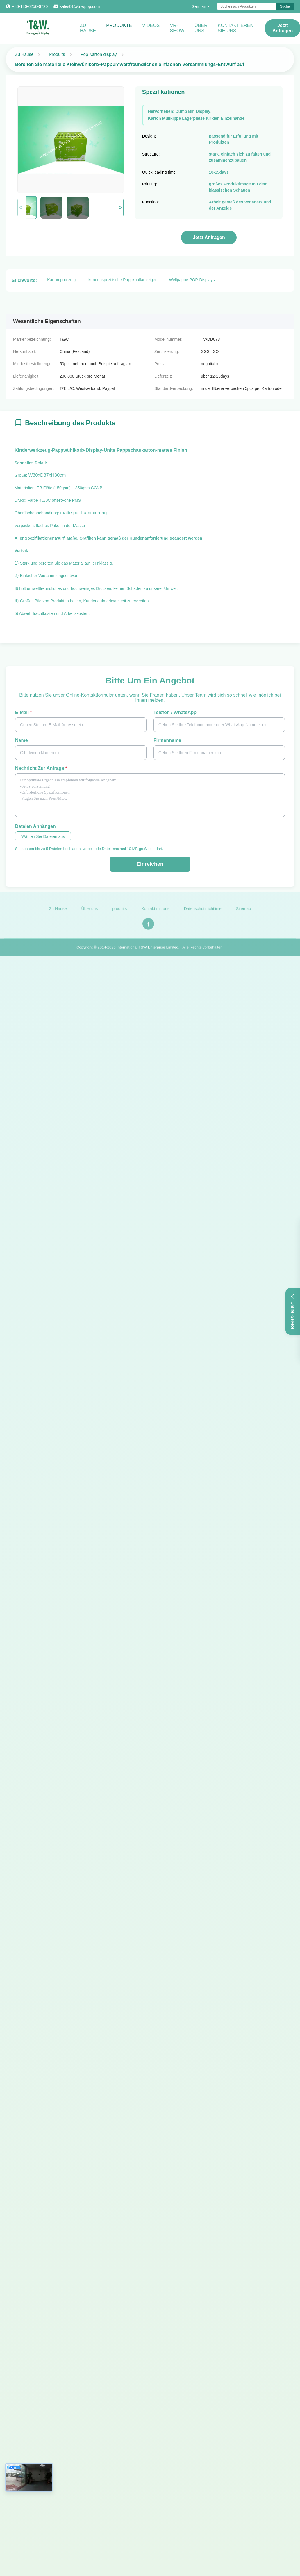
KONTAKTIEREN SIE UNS (235, 28)
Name (21, 740)
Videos (151, 25)
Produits (57, 54)
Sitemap (243, 911)
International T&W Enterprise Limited (147, 950)
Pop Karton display (99, 54)
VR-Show (177, 28)
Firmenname (167, 740)
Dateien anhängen (35, 826)
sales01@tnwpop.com (80, 6)
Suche (285, 6)
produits (119, 911)
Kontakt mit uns (155, 911)
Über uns (200, 28)
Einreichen (150, 864)
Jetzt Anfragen (209, 237)
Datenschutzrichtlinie (203, 911)
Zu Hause (88, 28)
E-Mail (23, 712)
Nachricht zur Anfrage (41, 768)
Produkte (119, 25)
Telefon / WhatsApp (175, 712)
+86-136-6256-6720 (30, 6)
